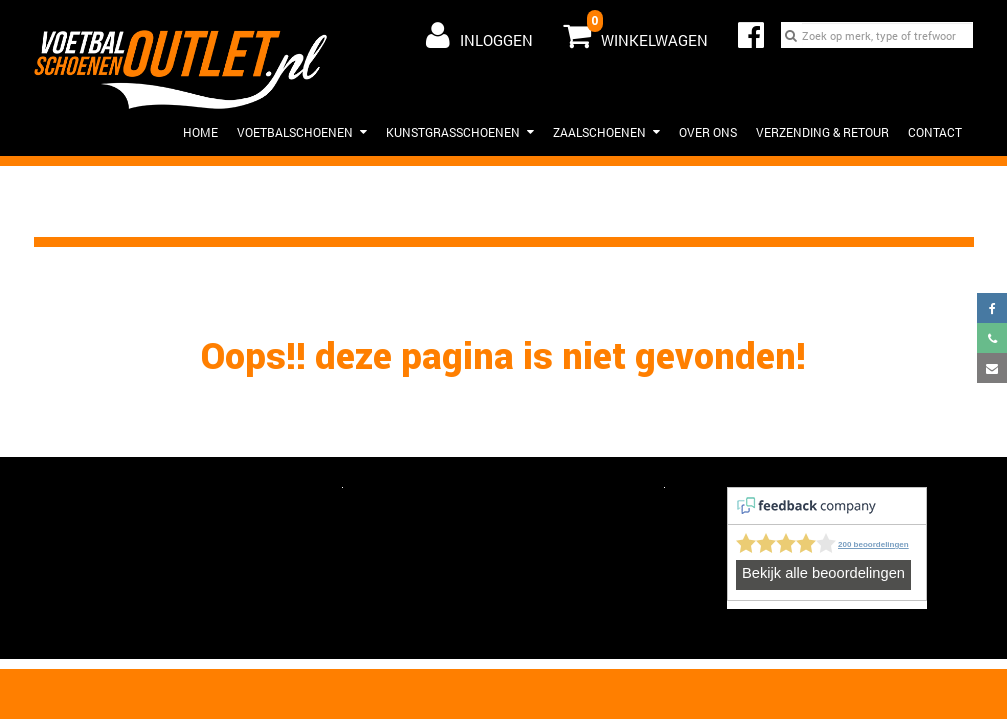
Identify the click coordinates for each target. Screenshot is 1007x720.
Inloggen (479, 35)
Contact (935, 132)
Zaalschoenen (606, 132)
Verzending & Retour (822, 132)
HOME (200, 132)
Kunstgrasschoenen (460, 132)
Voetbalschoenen (302, 132)
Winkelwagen (635, 31)
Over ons (708, 132)
